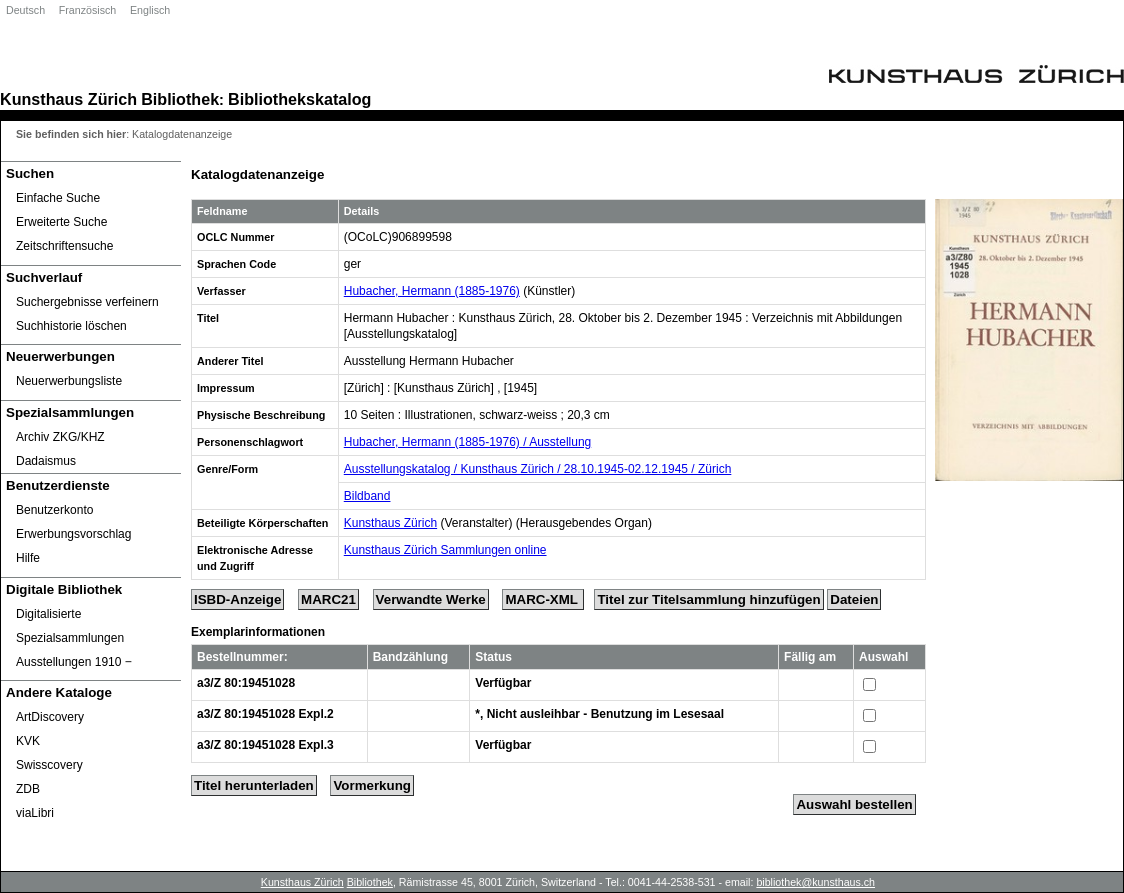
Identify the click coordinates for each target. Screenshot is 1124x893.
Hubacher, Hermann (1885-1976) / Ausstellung (467, 442)
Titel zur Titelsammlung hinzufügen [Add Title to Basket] (708, 599)
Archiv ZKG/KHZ (60, 437)
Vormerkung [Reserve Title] (372, 785)
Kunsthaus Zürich (68, 99)
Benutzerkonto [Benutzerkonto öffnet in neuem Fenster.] (54, 510)
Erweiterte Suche (61, 222)
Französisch (87, 10)
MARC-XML (543, 599)
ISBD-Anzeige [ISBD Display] (237, 599)
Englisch (150, 10)
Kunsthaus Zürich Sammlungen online (445, 550)
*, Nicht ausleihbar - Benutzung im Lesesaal (599, 714)
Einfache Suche (58, 198)
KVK (28, 741)
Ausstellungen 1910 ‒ (74, 662)
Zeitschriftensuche (64, 246)
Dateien (854, 599)
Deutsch (25, 10)
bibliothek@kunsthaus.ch (815, 882)
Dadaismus (46, 461)
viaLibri (35, 813)
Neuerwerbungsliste (69, 381)
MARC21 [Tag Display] (328, 599)
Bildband (367, 496)
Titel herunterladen (254, 785)
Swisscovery (49, 765)
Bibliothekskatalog (299, 99)
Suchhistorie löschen (71, 326)
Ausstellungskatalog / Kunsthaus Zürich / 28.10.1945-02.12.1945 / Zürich (538, 469)
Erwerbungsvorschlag (73, 534)
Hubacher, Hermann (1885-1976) (432, 291)
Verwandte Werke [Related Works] (431, 599)
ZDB (28, 789)
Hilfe (28, 558)
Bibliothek (180, 99)
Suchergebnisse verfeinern (87, 302)
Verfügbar (503, 683)
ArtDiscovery (50, 717)
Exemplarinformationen (258, 632)
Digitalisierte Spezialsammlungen (70, 626)
